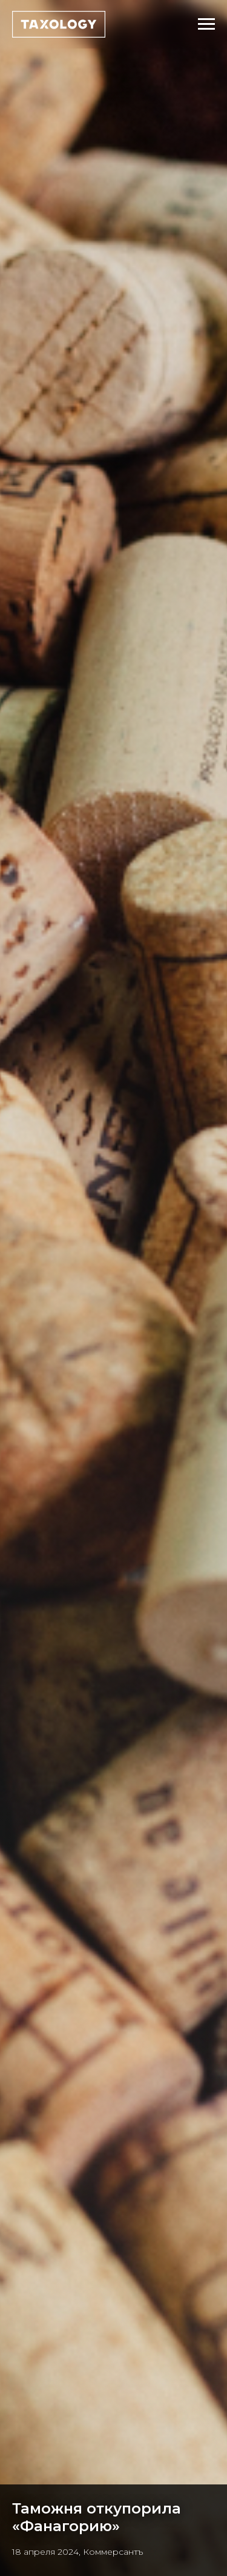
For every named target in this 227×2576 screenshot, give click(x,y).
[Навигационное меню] (206, 24)
